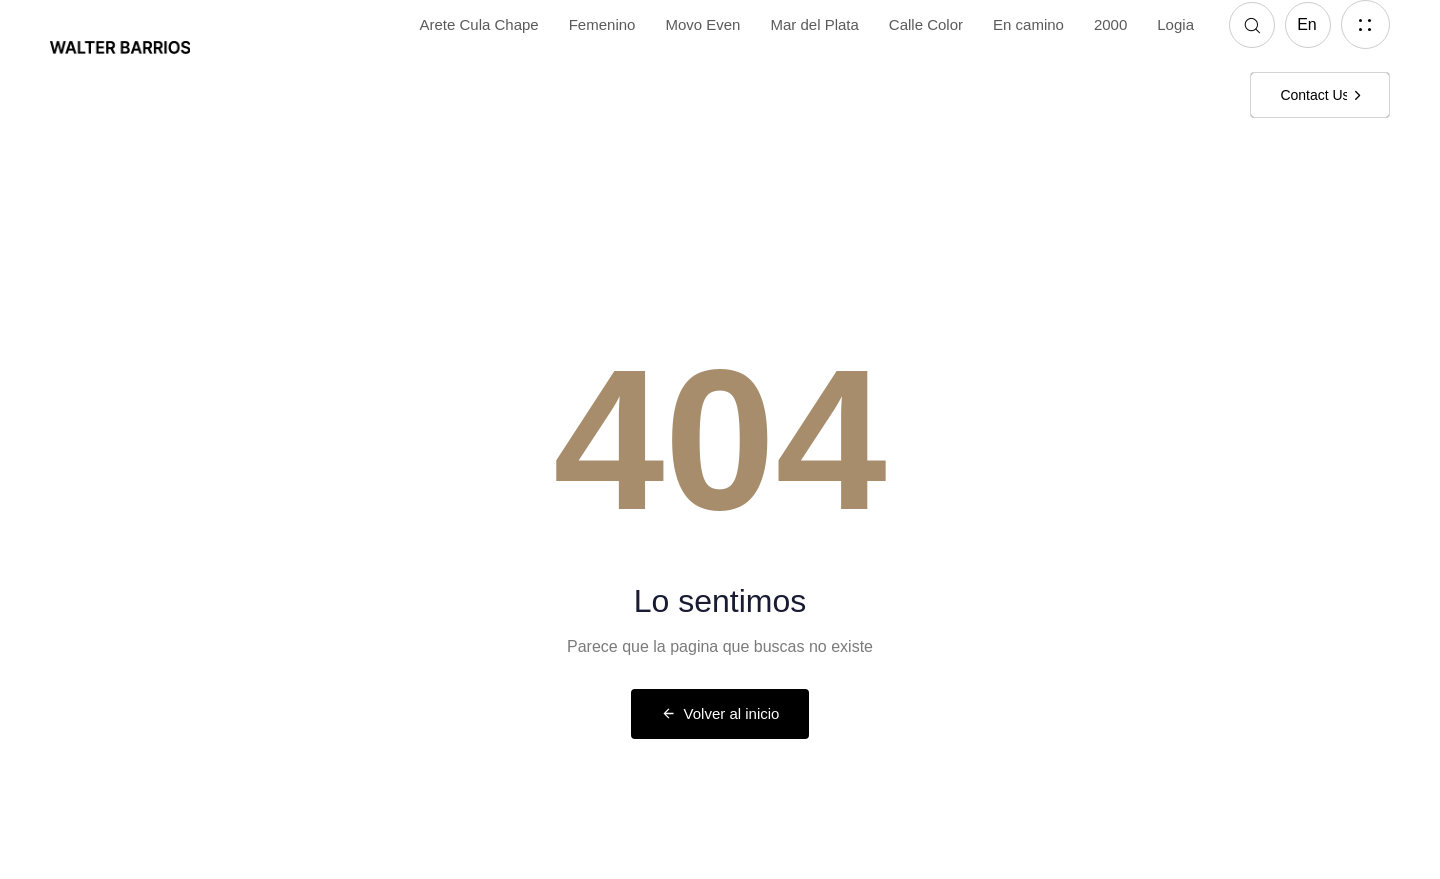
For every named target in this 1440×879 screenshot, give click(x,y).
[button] (1252, 25)
